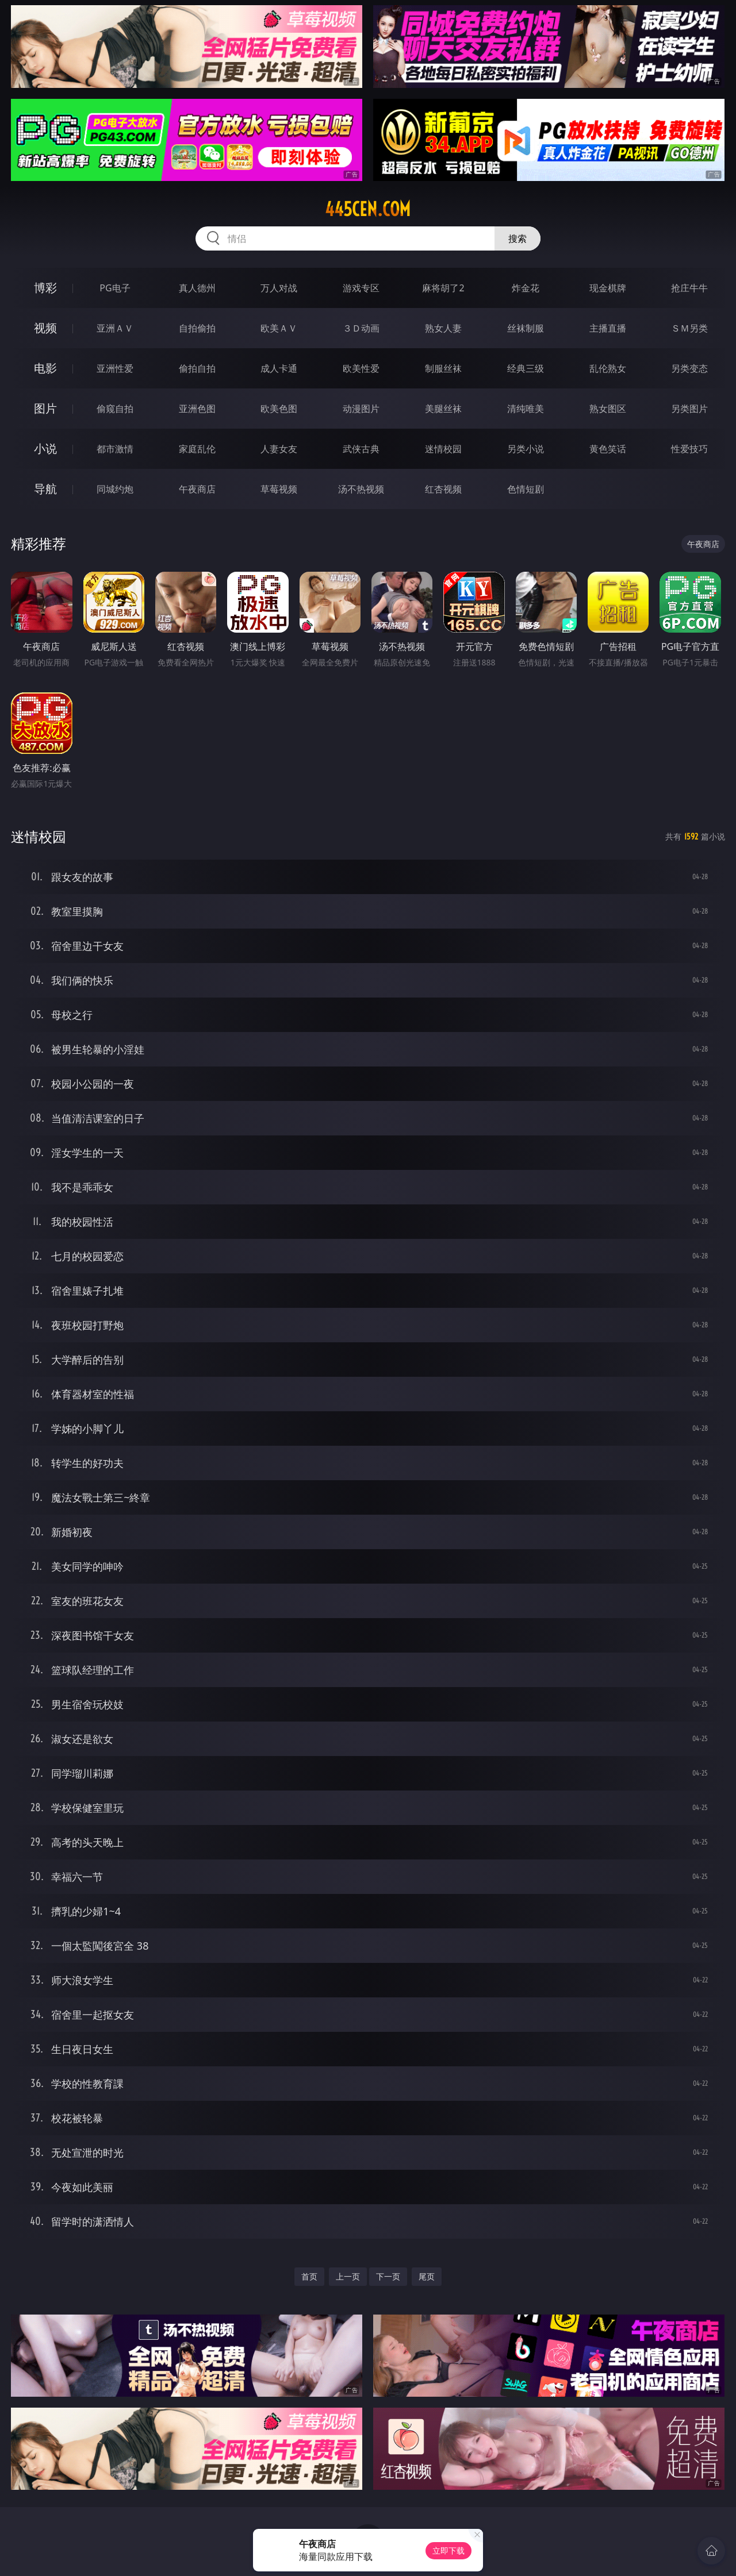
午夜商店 (197, 489)
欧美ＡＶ (278, 328)
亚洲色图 (197, 408)
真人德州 (197, 288)
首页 (309, 2276)
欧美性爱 (361, 368)
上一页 (348, 2276)
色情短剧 (525, 489)
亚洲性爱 (115, 368)
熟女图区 (607, 408)
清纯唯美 (525, 408)
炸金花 (525, 288)
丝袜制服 (525, 328)
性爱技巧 (689, 448)
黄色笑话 (607, 448)
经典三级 (525, 368)
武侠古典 (361, 448)
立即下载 (448, 2550)
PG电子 (114, 288)
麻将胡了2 (443, 288)
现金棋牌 (607, 288)
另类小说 (525, 448)
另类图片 (689, 408)
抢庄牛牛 (689, 288)
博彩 (45, 287)
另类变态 (689, 368)
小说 (45, 448)
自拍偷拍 (197, 328)
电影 (45, 368)
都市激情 (115, 448)
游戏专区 (361, 288)
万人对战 (278, 288)
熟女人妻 (443, 328)
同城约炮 (115, 489)
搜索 (517, 238)
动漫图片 (361, 408)
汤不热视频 (361, 489)
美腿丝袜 (443, 408)
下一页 (388, 2276)
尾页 (427, 2276)
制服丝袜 (443, 368)
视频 (45, 328)
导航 (45, 488)
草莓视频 (278, 489)
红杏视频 (443, 489)
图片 (45, 408)
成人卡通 (278, 368)
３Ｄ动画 (361, 328)
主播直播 (607, 328)
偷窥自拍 (115, 408)
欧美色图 (278, 408)
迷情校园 (443, 448)
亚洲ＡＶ (115, 328)
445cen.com (368, 209)
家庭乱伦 (197, 448)
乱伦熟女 (607, 368)
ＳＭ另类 (689, 328)
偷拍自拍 (197, 368)
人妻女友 (278, 448)
